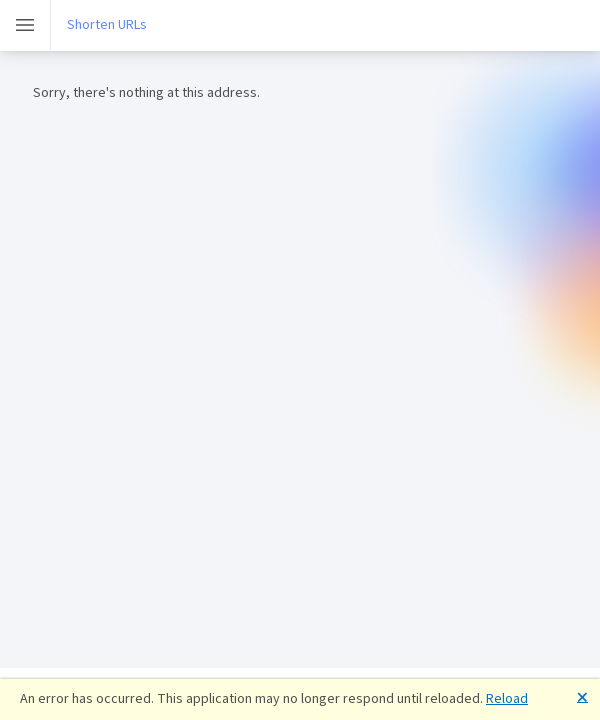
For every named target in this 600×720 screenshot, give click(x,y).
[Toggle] (25, 25)
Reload (507, 698)
